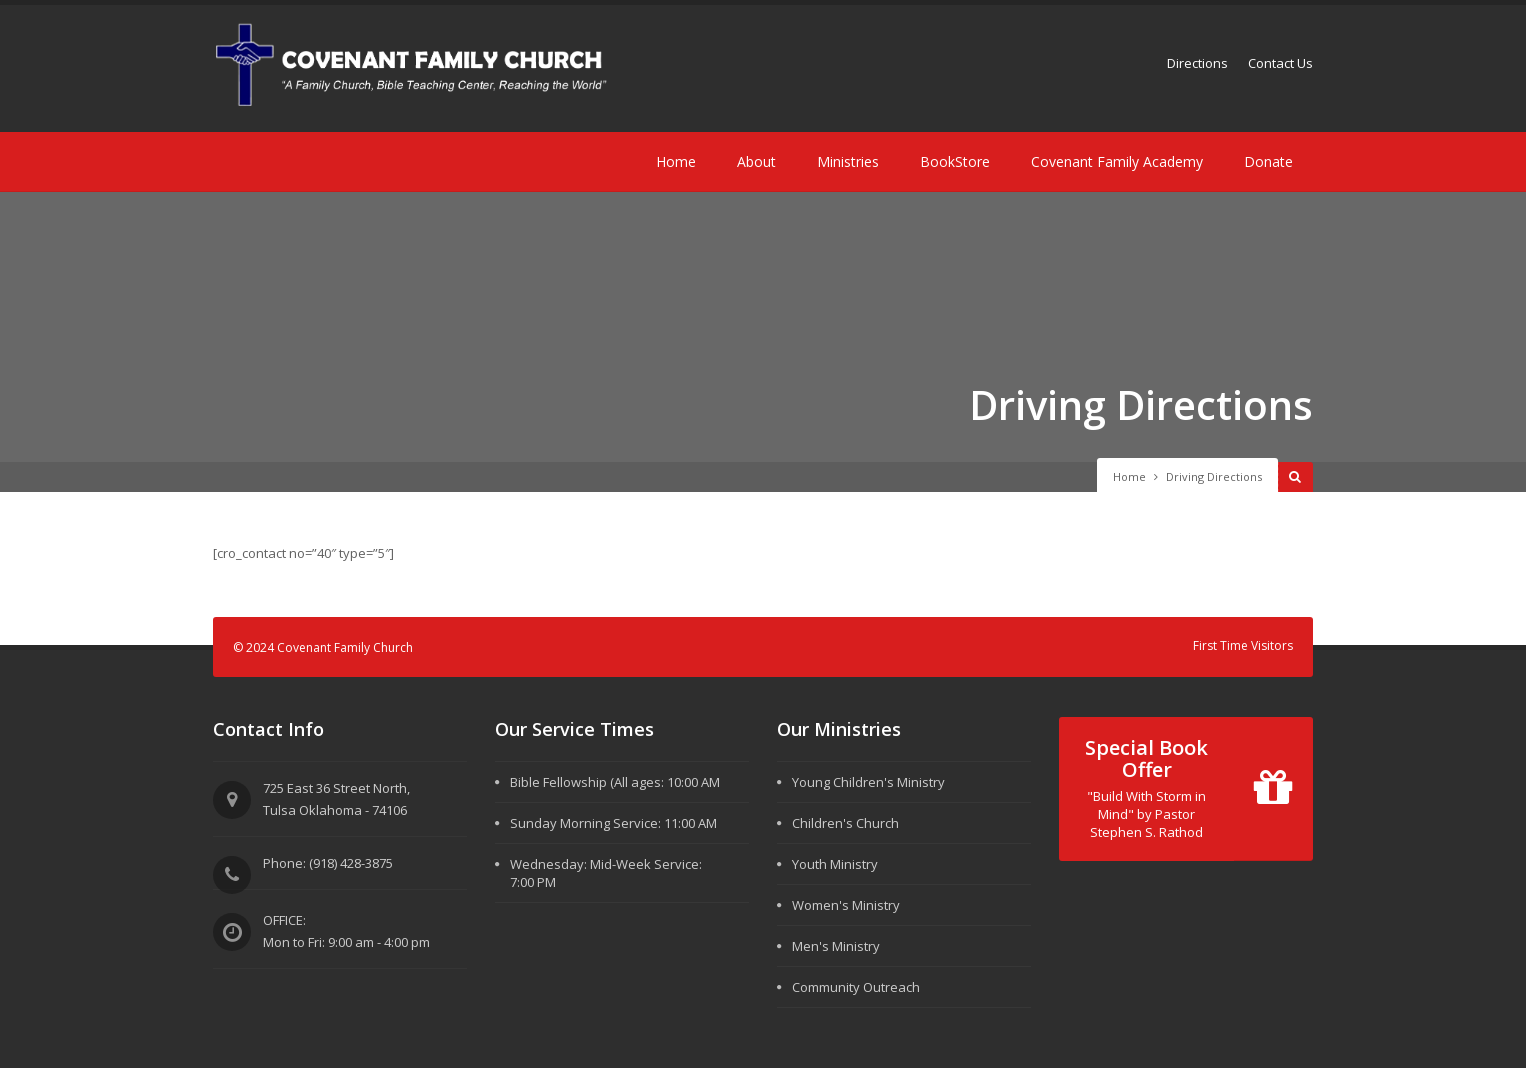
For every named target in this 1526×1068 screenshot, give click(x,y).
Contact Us (1280, 63)
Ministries (848, 161)
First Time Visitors (1243, 645)
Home (676, 161)
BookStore (955, 161)
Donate (1268, 161)
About (756, 161)
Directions (1197, 63)
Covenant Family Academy (1117, 161)
